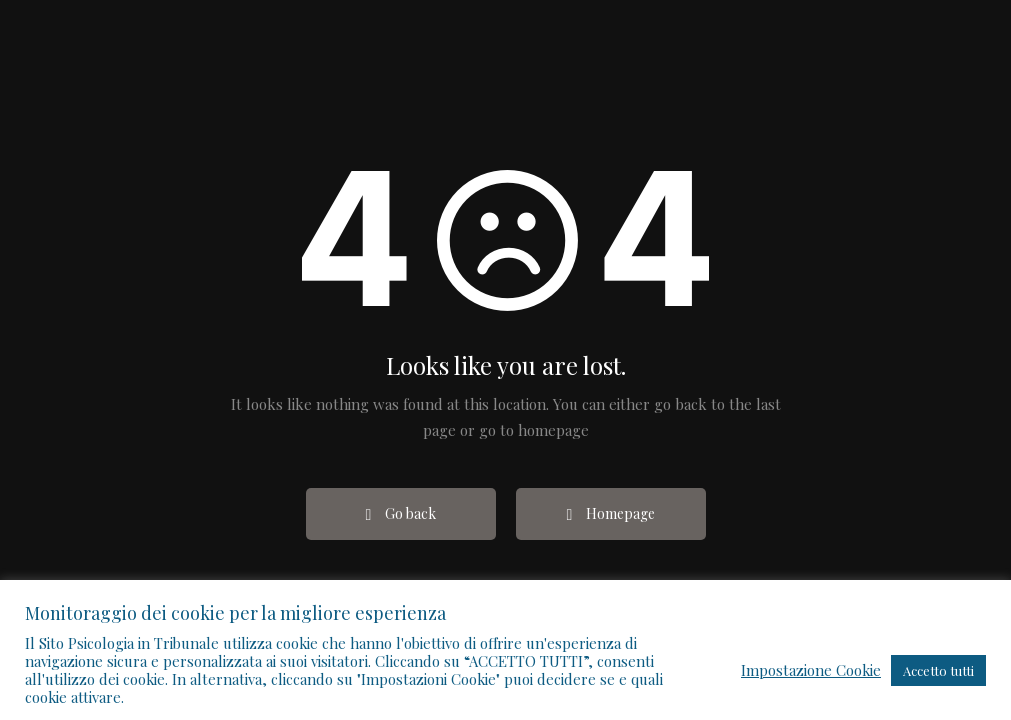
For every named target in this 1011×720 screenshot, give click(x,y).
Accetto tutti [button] (938, 670)
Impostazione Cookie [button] (811, 670)
